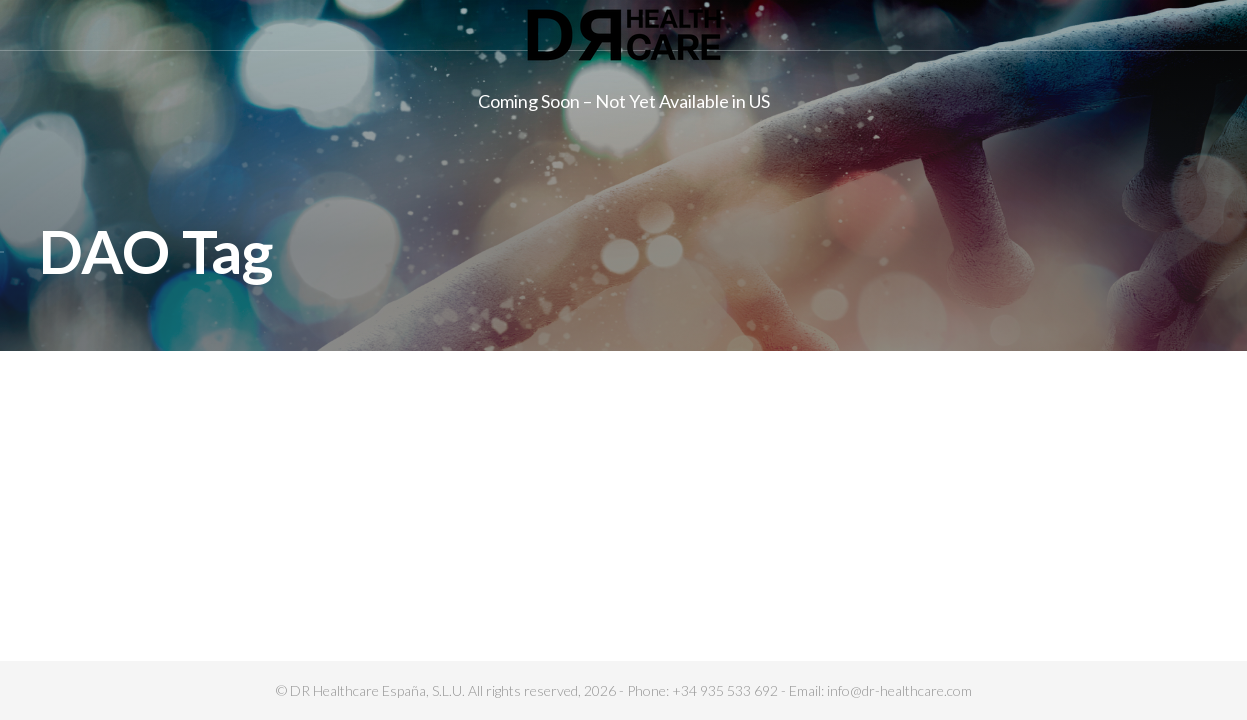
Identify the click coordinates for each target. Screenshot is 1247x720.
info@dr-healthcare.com (899, 690)
